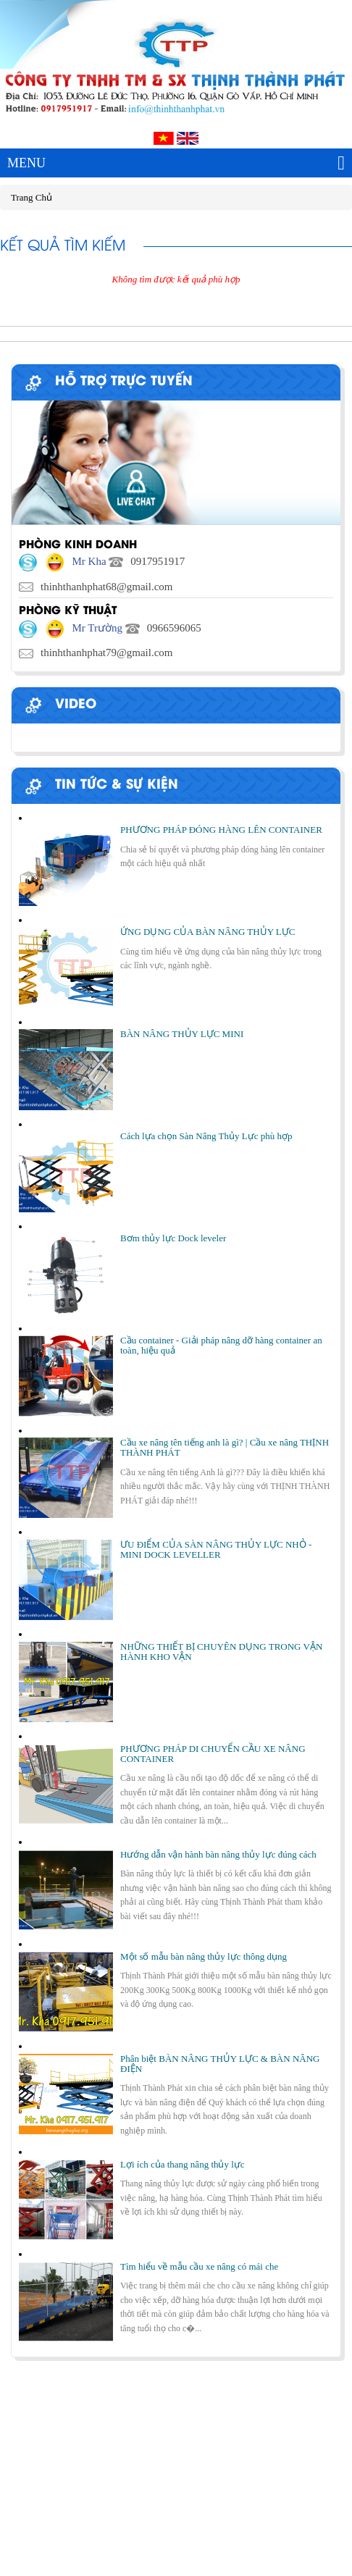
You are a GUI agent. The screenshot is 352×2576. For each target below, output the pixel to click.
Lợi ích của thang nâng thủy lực (182, 2164)
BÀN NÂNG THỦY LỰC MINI (181, 1033)
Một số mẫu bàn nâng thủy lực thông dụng (203, 1956)
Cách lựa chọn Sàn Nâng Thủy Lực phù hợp (206, 1135)
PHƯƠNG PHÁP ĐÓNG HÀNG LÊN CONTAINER (221, 829)
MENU (176, 162)
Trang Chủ (31, 197)
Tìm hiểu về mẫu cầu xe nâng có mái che (199, 2266)
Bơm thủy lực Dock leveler (173, 1238)
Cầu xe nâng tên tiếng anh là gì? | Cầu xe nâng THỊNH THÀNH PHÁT (224, 1447)
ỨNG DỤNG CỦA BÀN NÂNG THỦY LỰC (207, 931)
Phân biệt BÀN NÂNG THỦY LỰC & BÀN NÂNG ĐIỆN (219, 2063)
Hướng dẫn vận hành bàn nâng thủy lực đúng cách (218, 1854)
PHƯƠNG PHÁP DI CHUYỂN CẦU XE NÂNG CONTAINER (213, 1753)
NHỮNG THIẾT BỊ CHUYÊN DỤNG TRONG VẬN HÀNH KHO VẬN (221, 1651)
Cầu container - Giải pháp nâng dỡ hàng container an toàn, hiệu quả (221, 1345)
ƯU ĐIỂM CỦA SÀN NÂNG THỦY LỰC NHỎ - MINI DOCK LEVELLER (215, 1549)
